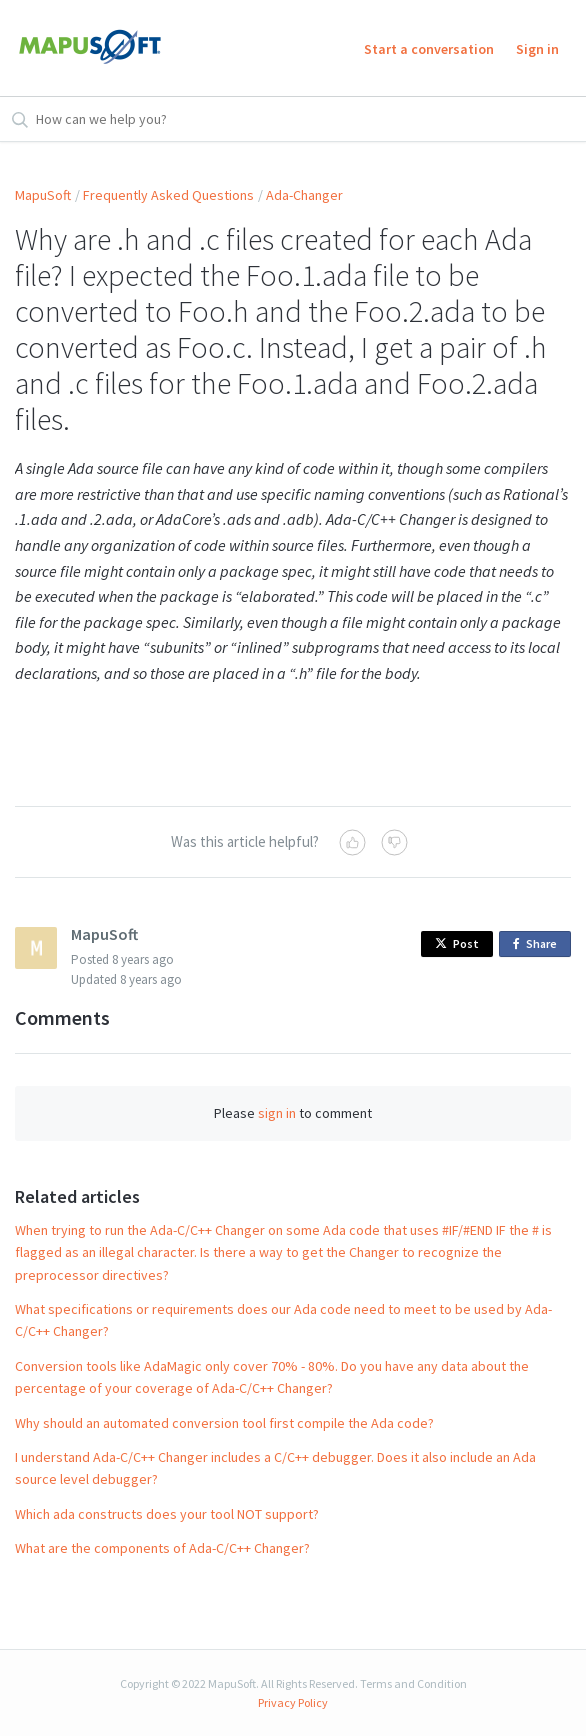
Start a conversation (429, 49)
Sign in (537, 49)
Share (538, 944)
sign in (277, 1113)
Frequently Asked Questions (168, 195)
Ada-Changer (304, 195)
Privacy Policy (293, 1702)
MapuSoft (43, 195)
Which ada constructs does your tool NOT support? (167, 1514)
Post (457, 943)
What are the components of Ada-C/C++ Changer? (162, 1548)
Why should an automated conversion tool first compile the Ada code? (224, 1423)
